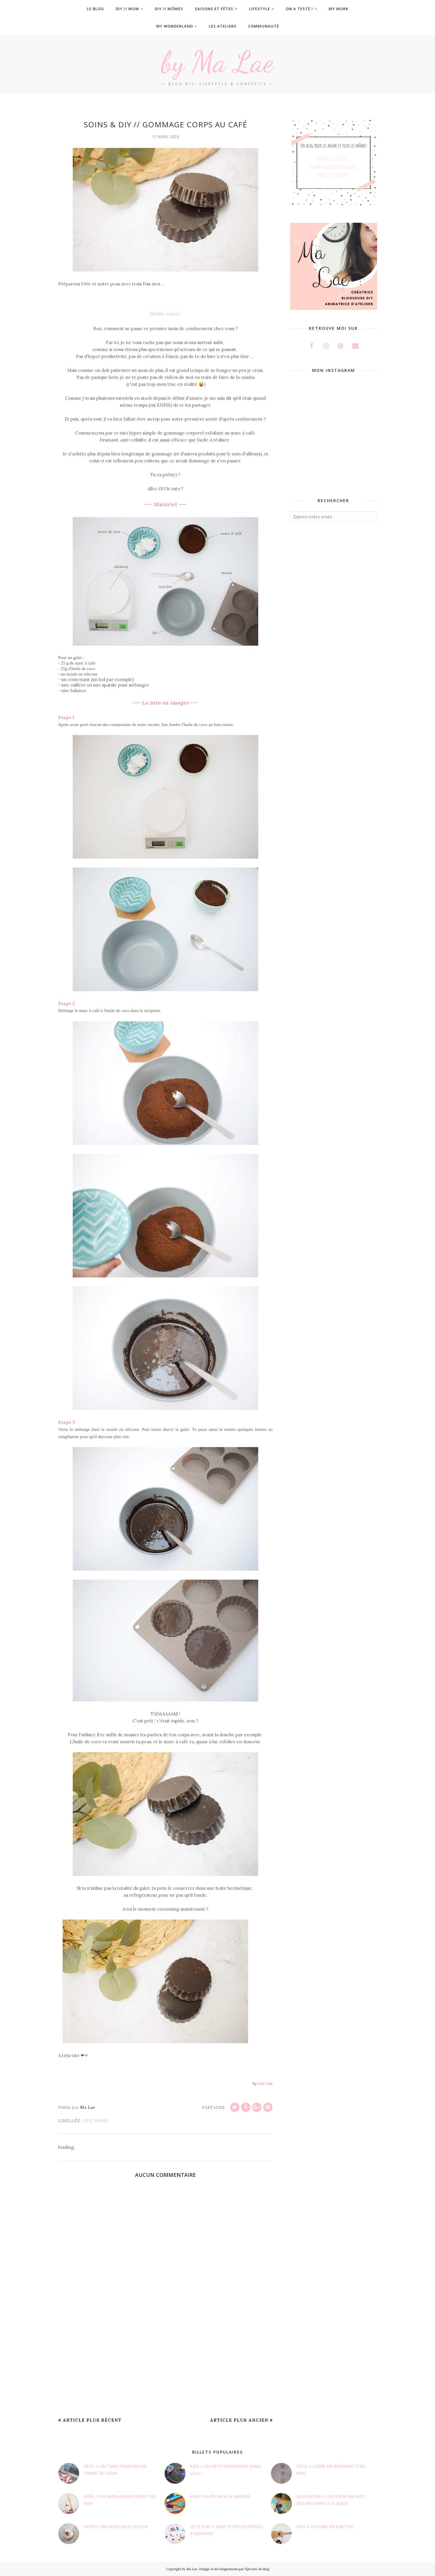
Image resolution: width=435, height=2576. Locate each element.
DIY (87, 2120)
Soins (101, 2120)
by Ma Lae (218, 61)
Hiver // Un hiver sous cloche (116, 2526)
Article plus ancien (239, 2420)
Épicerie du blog (257, 2569)
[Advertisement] (165, 2367)
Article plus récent (92, 2420)
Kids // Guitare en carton (324, 2526)
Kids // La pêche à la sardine (220, 2496)
